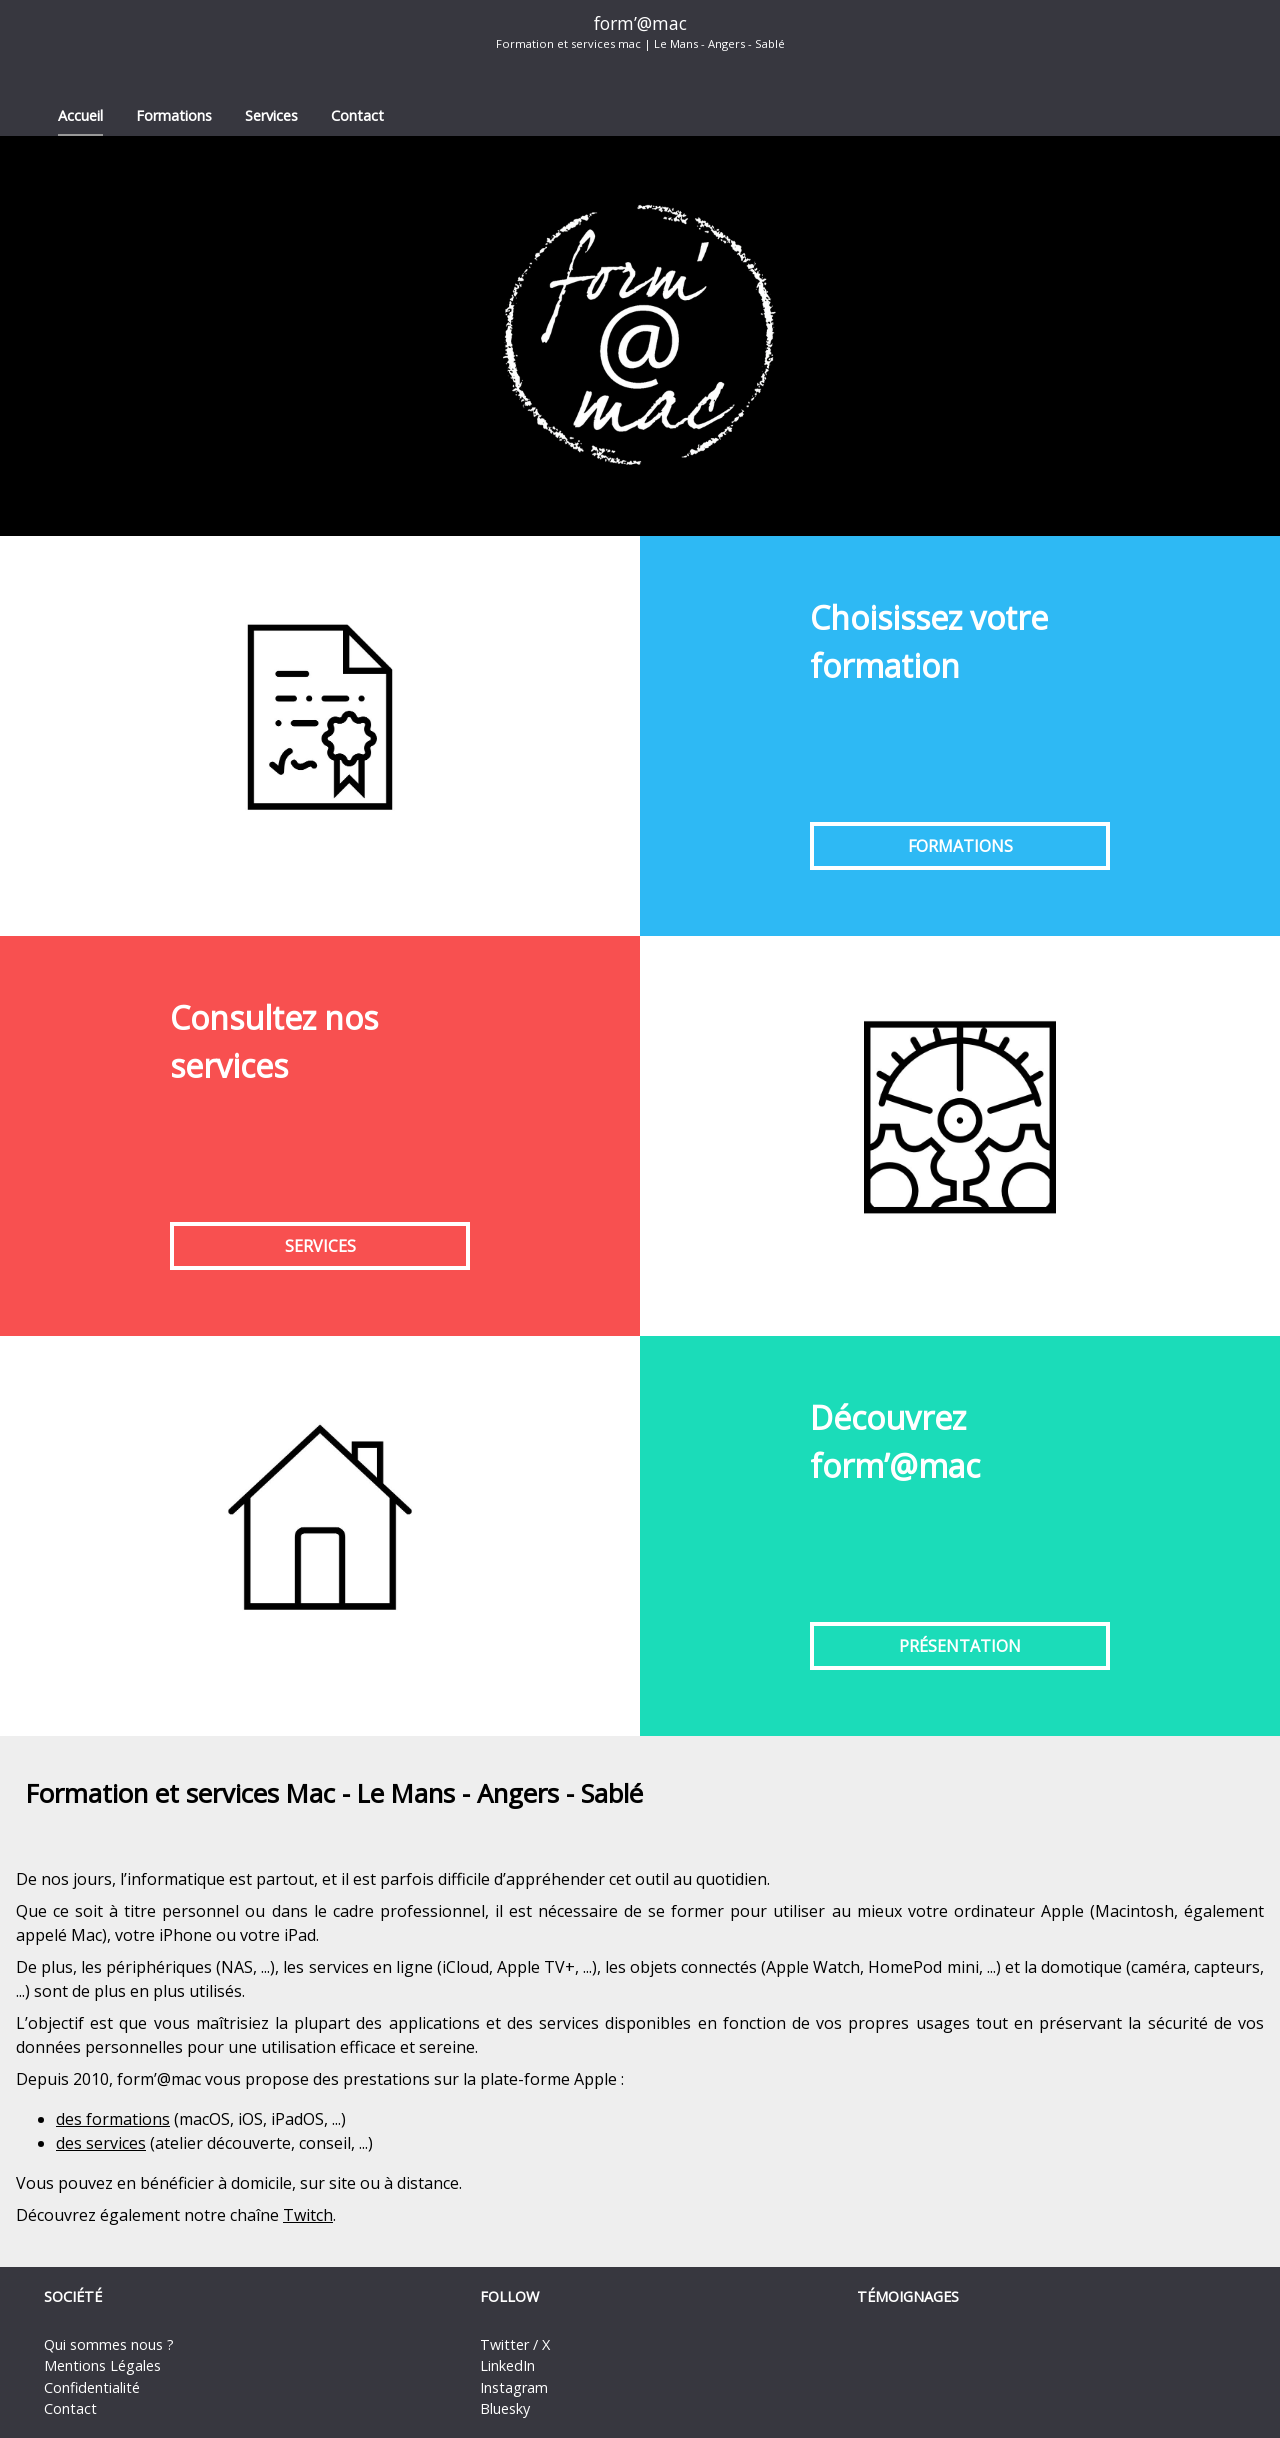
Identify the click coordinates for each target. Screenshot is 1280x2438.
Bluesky (505, 2408)
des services (101, 2143)
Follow (509, 2296)
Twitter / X (515, 2344)
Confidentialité (92, 2387)
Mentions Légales (102, 2365)
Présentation (960, 1646)
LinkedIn (507, 2365)
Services (271, 115)
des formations (113, 2119)
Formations (174, 115)
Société (73, 2296)
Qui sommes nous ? (109, 2344)
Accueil (80, 115)
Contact (357, 115)
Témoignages (908, 2296)
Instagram (514, 2387)
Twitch (308, 2215)
